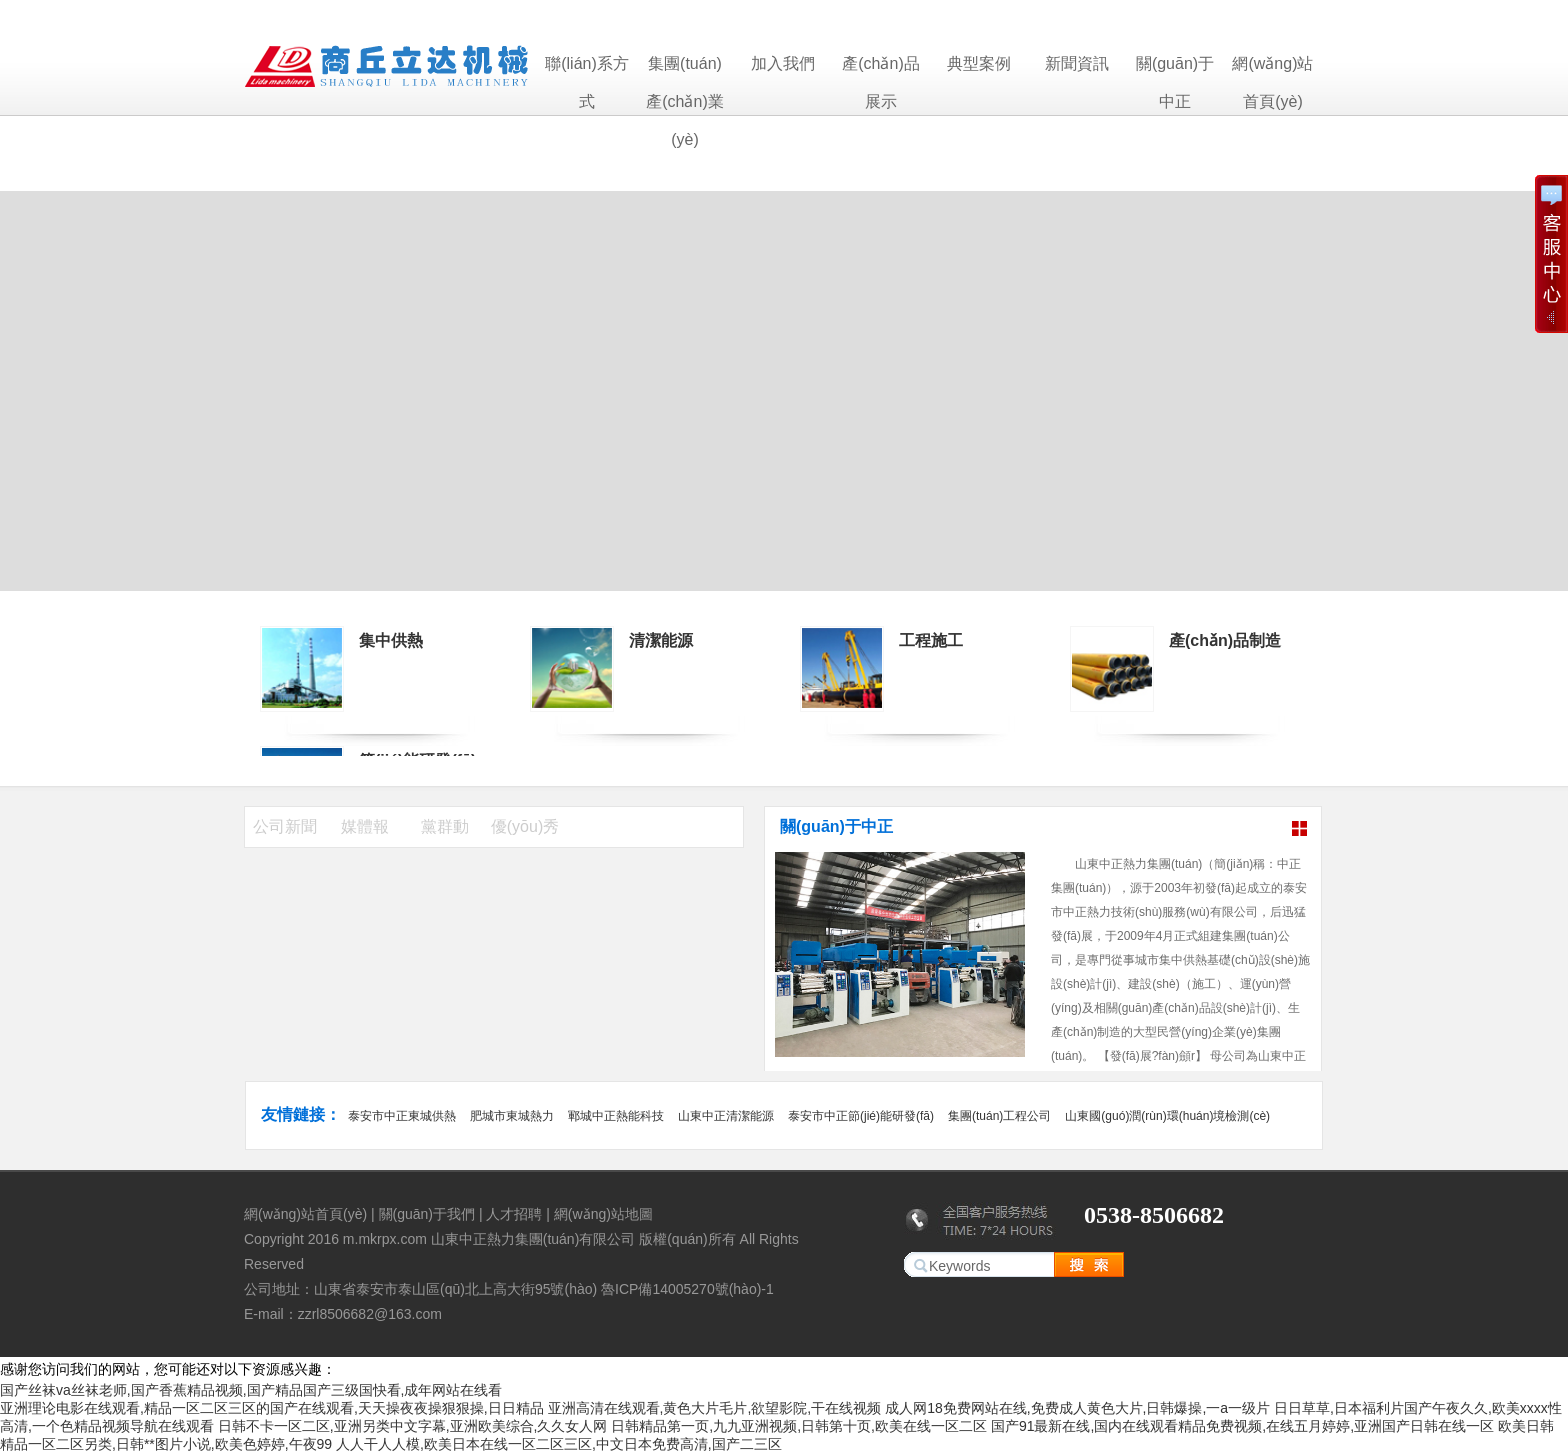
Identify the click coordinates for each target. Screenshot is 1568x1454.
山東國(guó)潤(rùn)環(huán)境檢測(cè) (1167, 1116)
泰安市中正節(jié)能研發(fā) (861, 1116)
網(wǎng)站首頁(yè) (1272, 69)
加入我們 (783, 63)
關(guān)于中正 (1175, 69)
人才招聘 (514, 1214)
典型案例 (979, 63)
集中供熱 (391, 640)
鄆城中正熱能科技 (616, 1116)
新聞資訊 (1077, 63)
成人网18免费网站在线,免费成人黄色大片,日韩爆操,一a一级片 (1077, 1408)
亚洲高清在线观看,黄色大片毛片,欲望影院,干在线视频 (715, 1408)
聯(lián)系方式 (587, 69)
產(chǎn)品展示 (880, 69)
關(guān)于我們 (427, 1214)
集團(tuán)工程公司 (999, 1116)
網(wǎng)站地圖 (603, 1214)
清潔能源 (661, 640)
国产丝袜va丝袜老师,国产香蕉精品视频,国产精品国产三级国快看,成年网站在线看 (251, 1390)
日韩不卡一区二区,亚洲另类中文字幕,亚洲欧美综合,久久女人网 (413, 1426)
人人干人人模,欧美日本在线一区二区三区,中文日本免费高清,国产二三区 (559, 1444)
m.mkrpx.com (385, 1239)
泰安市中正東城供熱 (402, 1116)
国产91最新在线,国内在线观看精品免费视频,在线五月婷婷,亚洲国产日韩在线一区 (1242, 1426)
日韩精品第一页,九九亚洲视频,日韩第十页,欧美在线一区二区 (799, 1426)
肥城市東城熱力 (512, 1116)
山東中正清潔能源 (726, 1116)
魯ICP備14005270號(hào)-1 (687, 1289)
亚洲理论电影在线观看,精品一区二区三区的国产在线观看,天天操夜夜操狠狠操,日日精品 (272, 1408)
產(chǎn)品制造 (1225, 640)
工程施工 (931, 640)
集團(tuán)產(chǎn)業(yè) (684, 69)
